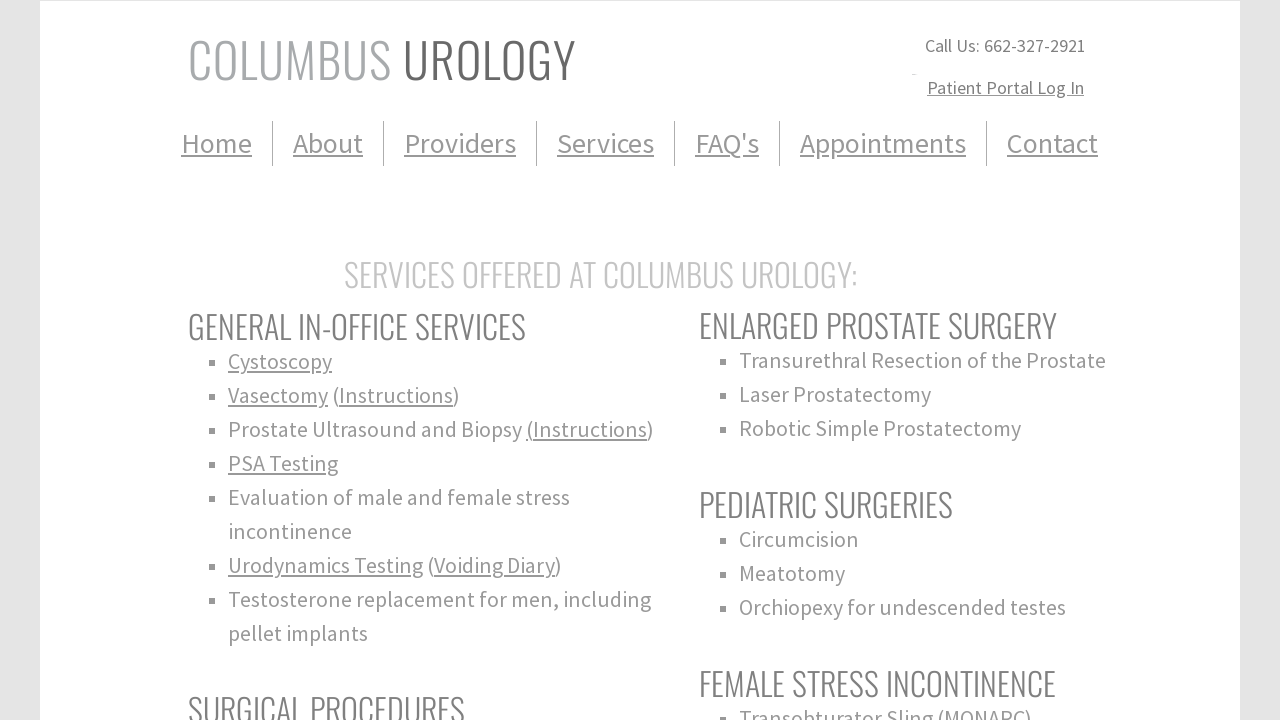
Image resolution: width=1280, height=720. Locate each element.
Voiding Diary (494, 565)
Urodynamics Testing (325, 565)
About (328, 143)
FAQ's (727, 143)
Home (216, 143)
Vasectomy (278, 395)
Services (605, 143)
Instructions (396, 395)
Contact (1052, 143)
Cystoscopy (280, 361)
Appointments (883, 143)
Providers (460, 143)
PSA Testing (283, 463)
